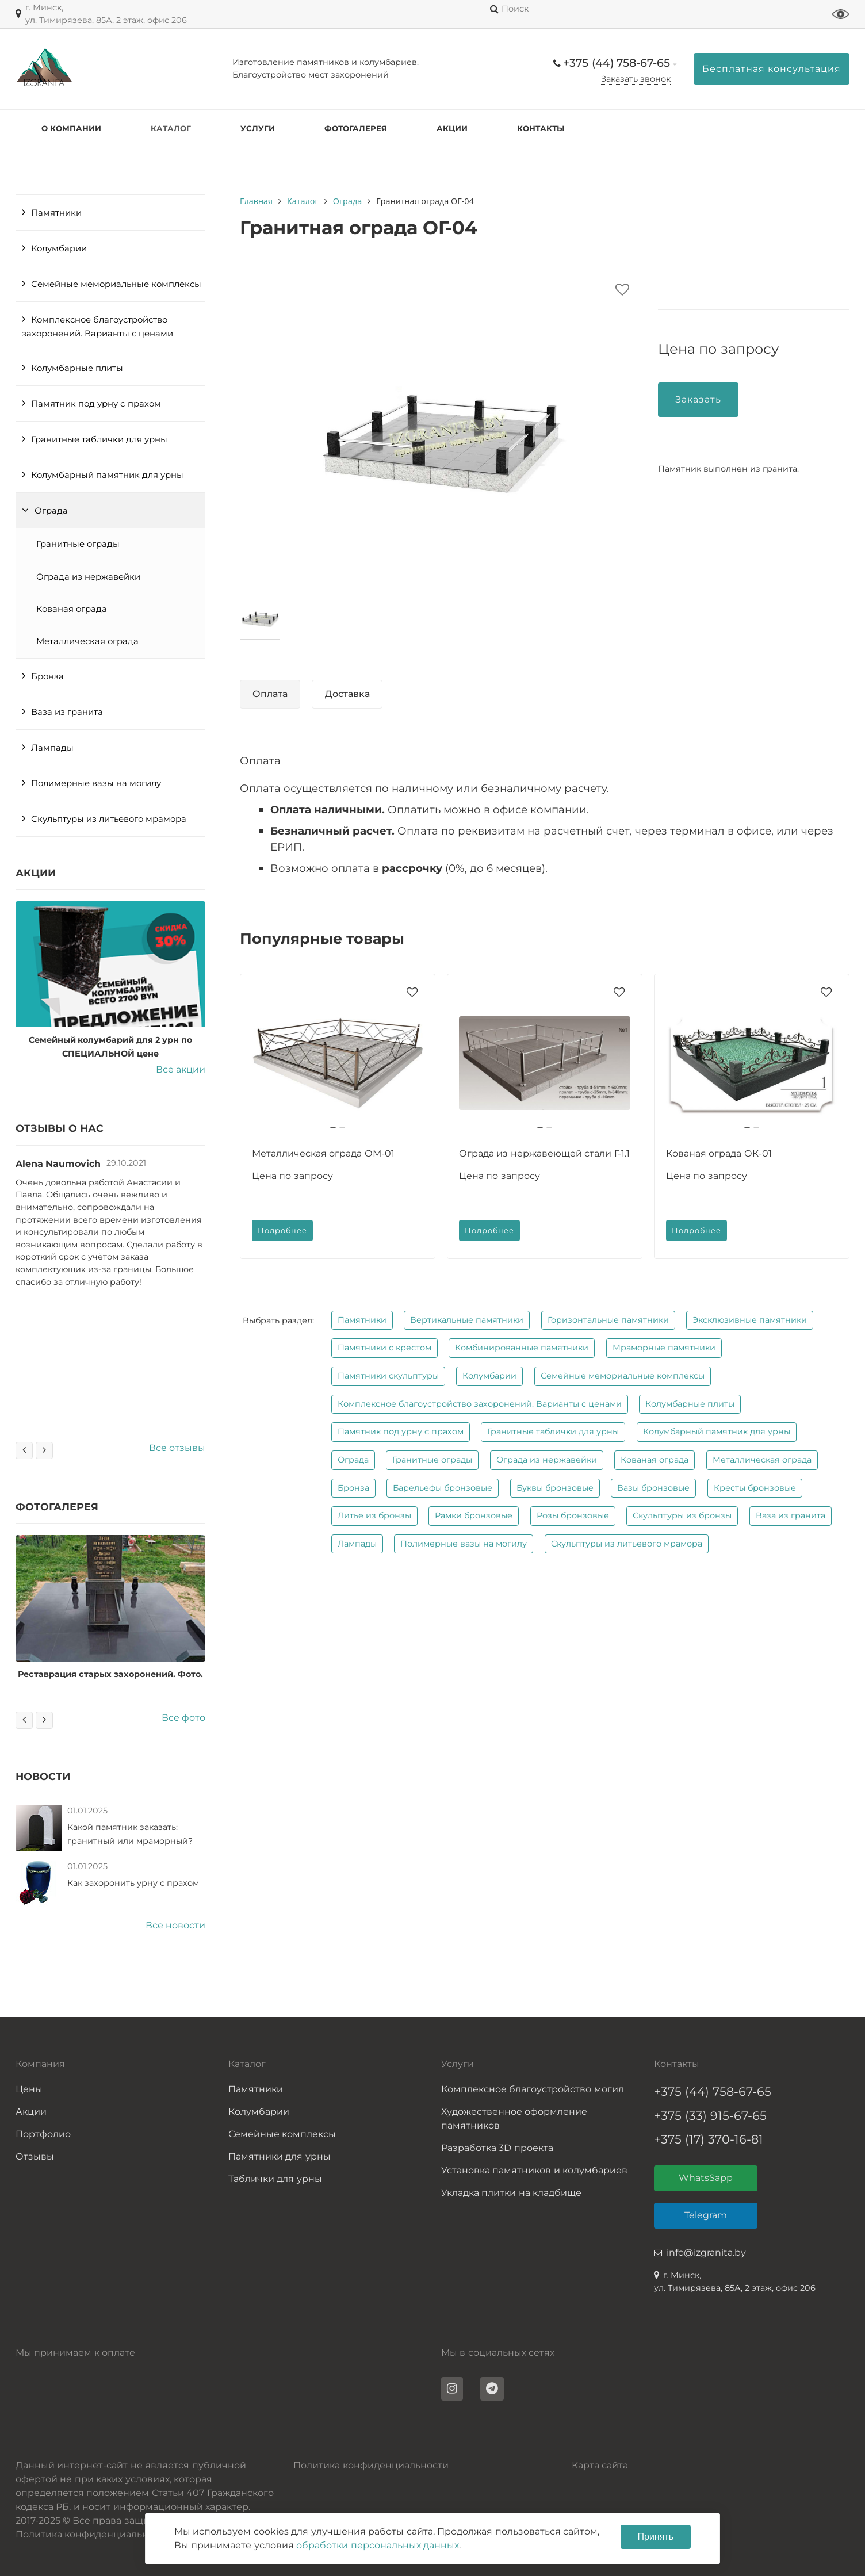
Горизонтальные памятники (608, 1320)
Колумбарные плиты (77, 368)
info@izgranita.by (706, 2252)
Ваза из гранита (67, 712)
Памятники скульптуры (388, 1376)
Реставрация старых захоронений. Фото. (110, 1674)
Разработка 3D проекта (497, 2147)
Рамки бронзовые (473, 1515)
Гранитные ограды (78, 544)
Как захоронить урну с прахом (133, 1883)
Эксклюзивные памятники (749, 1320)
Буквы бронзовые (555, 1488)
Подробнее (282, 1230)
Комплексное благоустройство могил (532, 2089)
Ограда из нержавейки (88, 577)
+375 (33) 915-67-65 (710, 2115)
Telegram (705, 2215)
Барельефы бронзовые (442, 1488)
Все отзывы (177, 1447)
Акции (452, 128)
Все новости (175, 1925)
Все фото (183, 1717)
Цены (29, 2089)
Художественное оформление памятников (514, 2118)
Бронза (47, 676)
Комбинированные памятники (521, 1347)
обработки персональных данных (377, 2545)
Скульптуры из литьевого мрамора (108, 819)
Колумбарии (59, 248)
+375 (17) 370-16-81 (708, 2139)
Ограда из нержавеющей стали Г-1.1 (544, 1153)
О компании (71, 128)
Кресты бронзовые (755, 1488)
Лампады (52, 747)
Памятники (56, 213)
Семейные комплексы (282, 2134)
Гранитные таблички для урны (99, 439)
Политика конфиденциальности (370, 2465)
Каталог (171, 128)
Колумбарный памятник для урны (107, 475)
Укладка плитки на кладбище (511, 2192)
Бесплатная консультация (771, 68)
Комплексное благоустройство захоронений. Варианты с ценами (97, 327)
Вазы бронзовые (653, 1488)
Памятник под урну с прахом (96, 404)
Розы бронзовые (573, 1515)
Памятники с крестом (384, 1347)
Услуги (257, 128)
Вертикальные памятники (466, 1320)
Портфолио (43, 2134)
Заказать (698, 399)
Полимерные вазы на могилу (96, 783)
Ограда (51, 511)
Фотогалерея (355, 128)
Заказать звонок (636, 79)
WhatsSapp (706, 2177)
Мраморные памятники (664, 1347)
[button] (333, 1127)
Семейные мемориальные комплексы (116, 284)
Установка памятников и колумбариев (534, 2170)
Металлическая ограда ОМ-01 (323, 1153)
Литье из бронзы (374, 1515)
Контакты (541, 128)
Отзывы (35, 2156)
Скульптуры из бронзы (682, 1515)
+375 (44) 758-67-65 (616, 63)
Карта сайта (600, 2465)
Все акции (180, 1069)
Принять (656, 2536)
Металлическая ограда (87, 641)
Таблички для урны (275, 2178)
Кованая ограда (71, 609)
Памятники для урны (279, 2156)
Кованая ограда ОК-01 (719, 1153)
